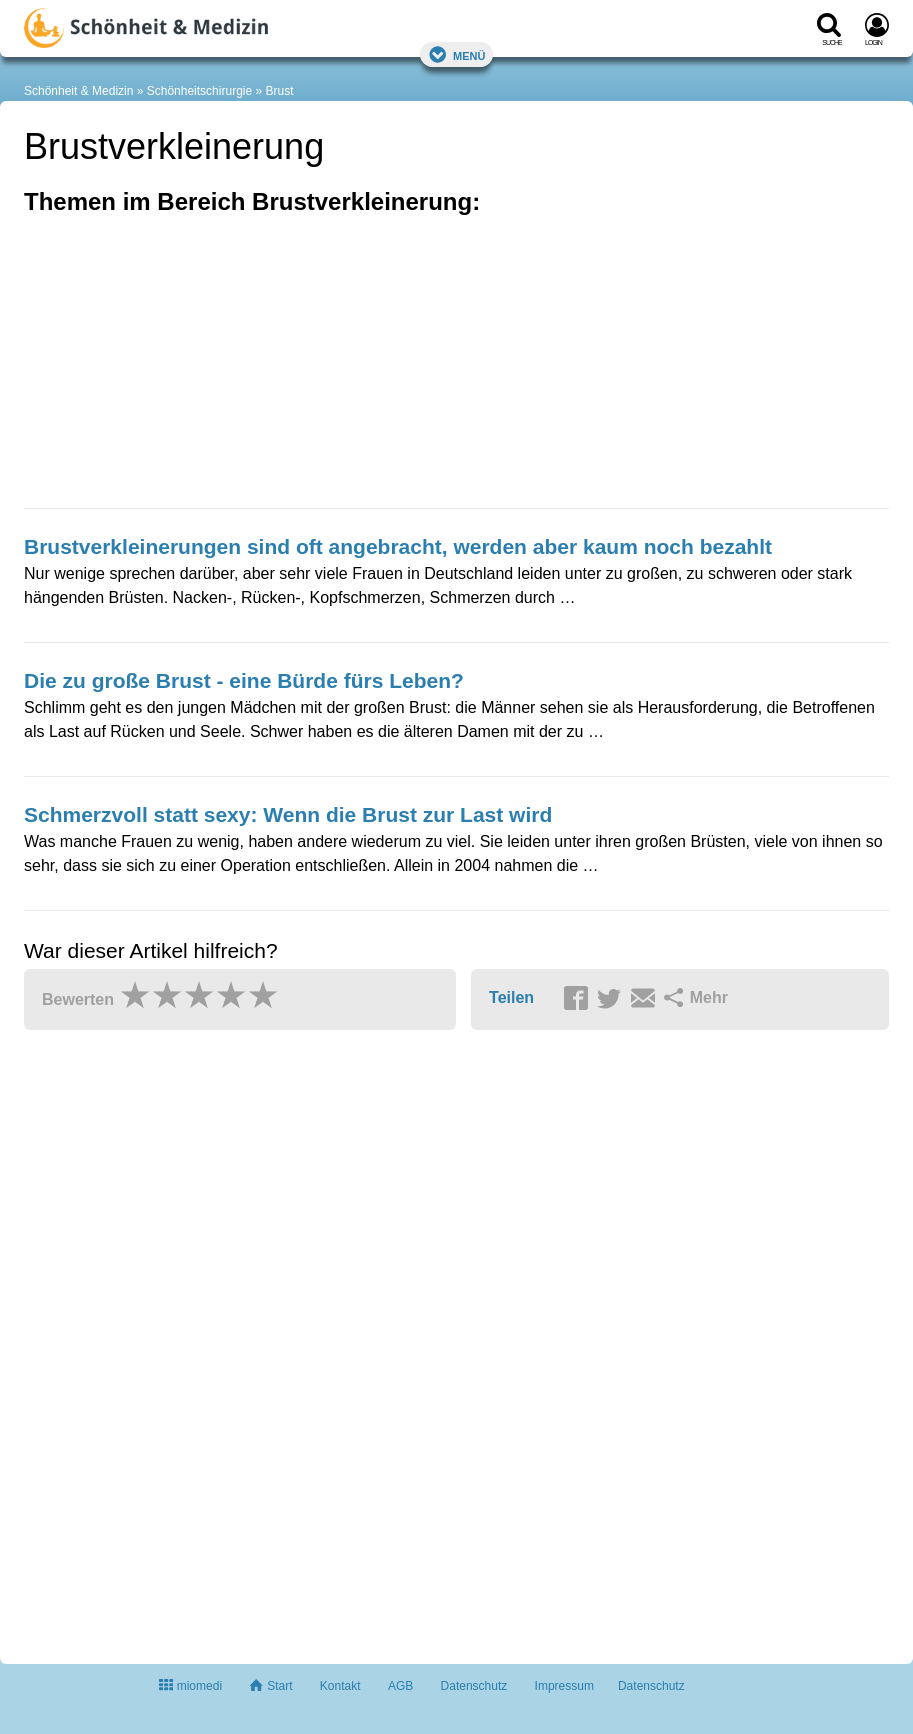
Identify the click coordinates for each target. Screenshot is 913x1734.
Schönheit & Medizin (78, 91)
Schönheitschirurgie (199, 91)
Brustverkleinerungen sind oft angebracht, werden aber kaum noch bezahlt (398, 546)
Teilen (511, 997)
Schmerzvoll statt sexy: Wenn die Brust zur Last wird (288, 814)
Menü (457, 54)
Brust (280, 91)
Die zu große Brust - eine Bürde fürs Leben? (244, 680)
